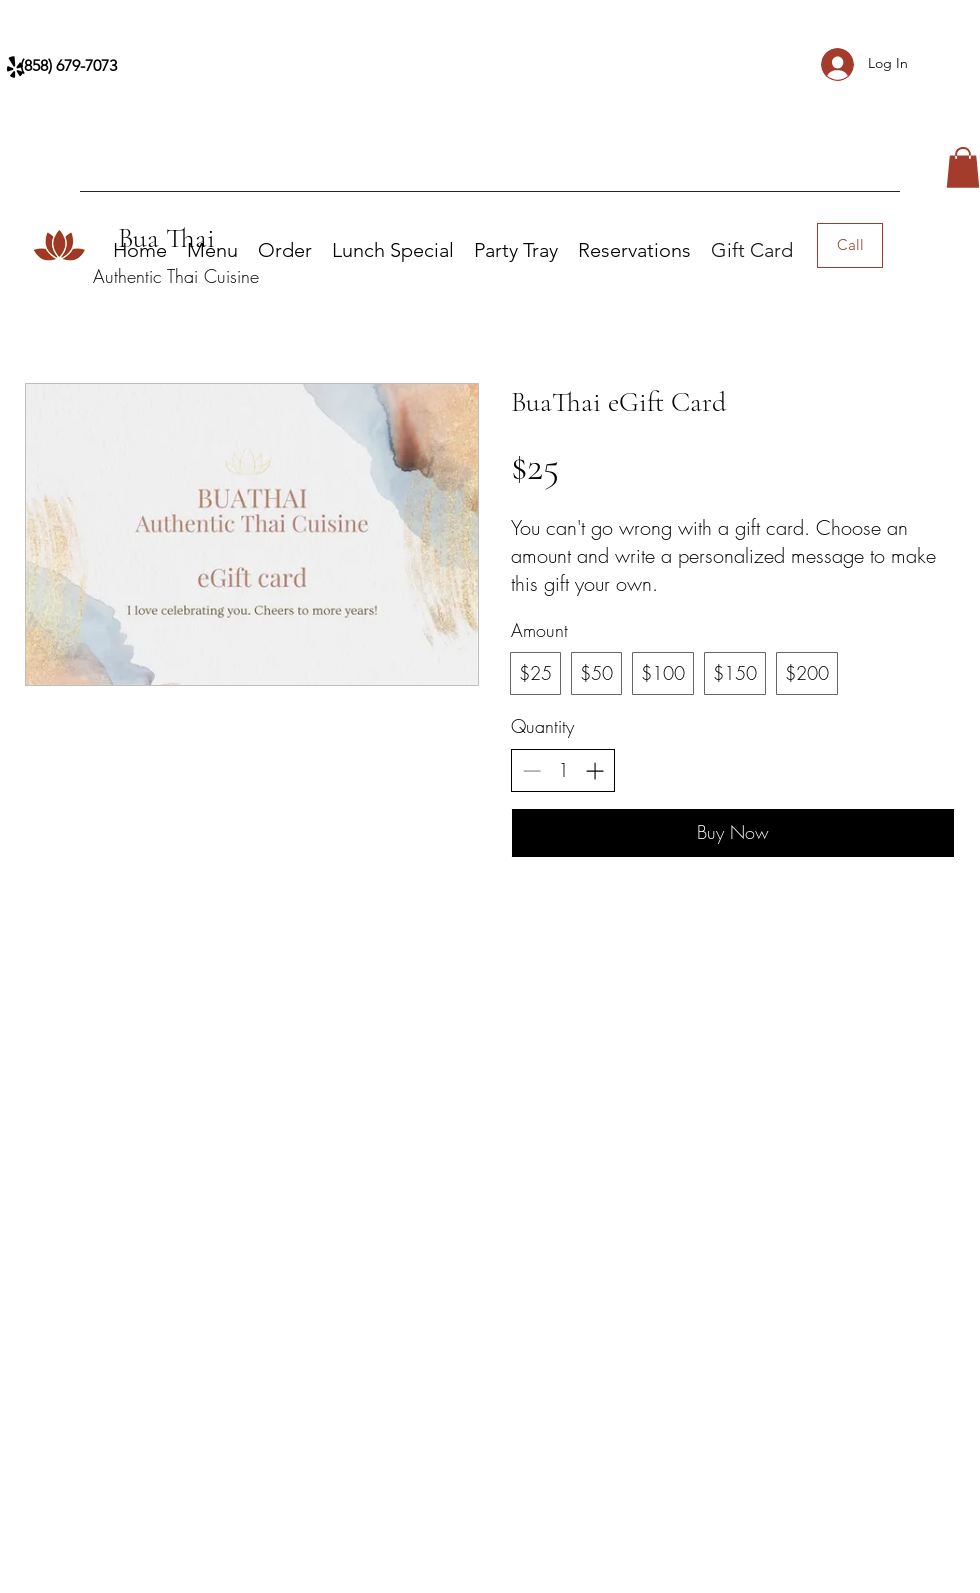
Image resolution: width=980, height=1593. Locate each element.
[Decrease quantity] (531, 770)
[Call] (850, 245)
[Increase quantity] (594, 770)
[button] (963, 167)
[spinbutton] (563, 770)
